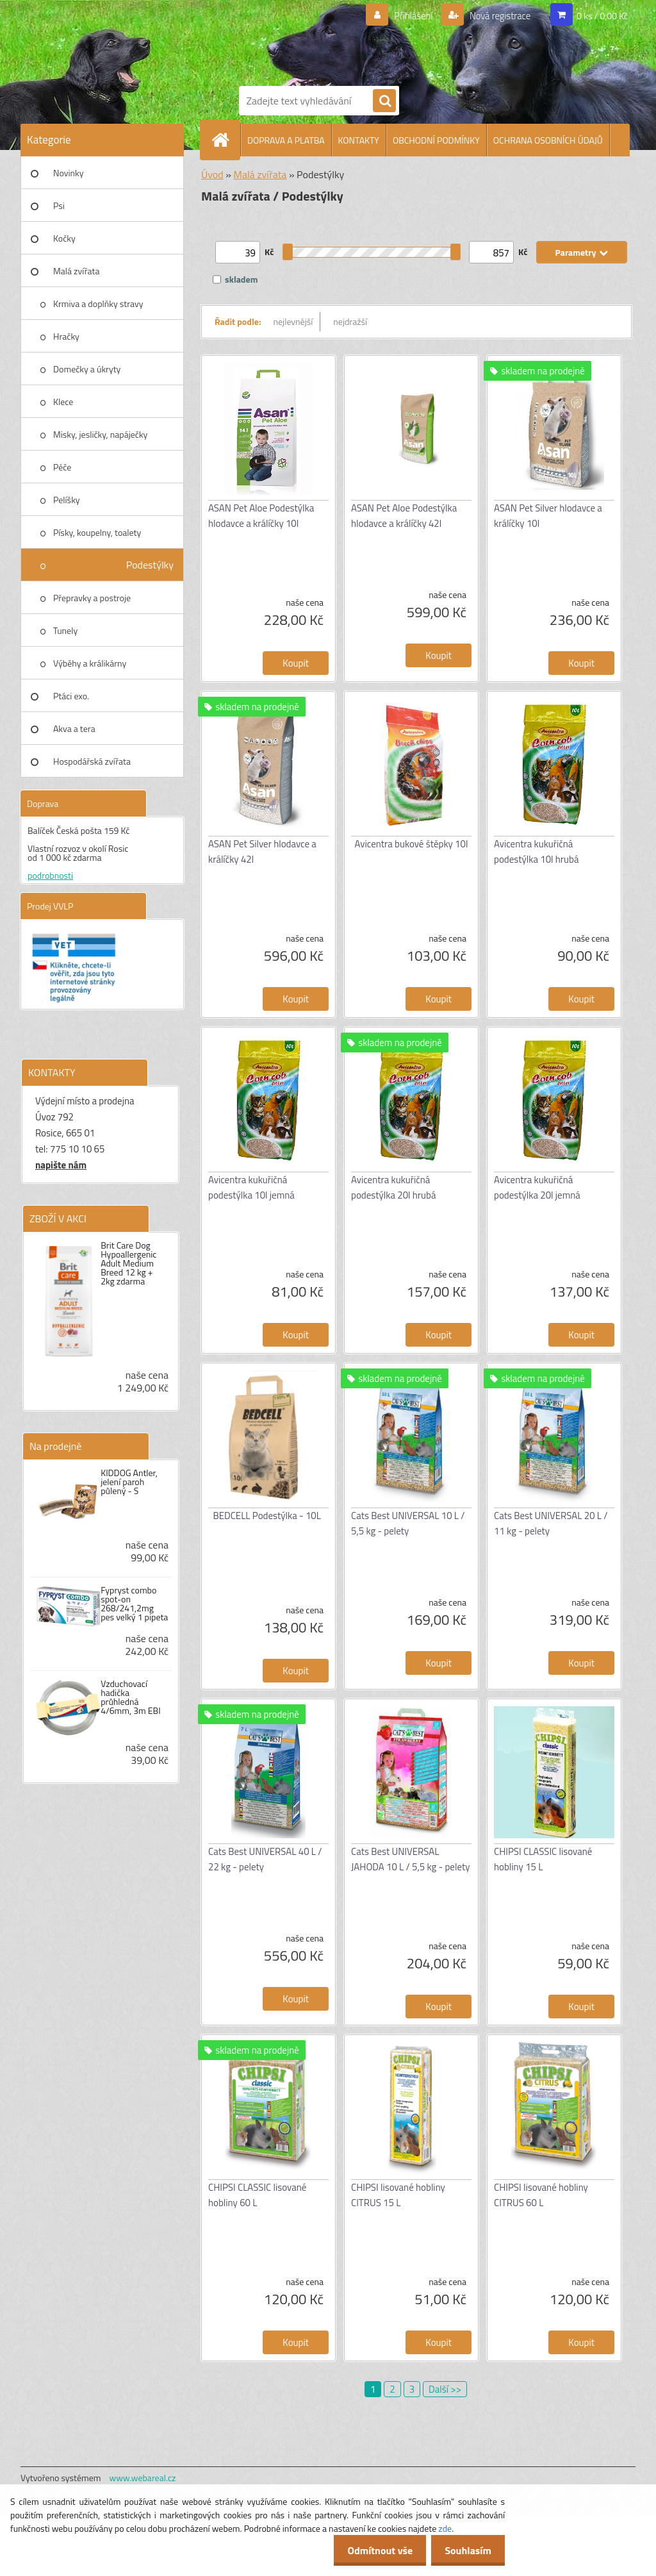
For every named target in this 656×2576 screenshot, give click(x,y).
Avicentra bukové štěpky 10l (411, 843)
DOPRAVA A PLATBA (286, 140)
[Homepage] (225, 140)
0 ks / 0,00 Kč (602, 15)
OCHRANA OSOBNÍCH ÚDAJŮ (548, 140)
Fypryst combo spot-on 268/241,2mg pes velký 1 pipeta (134, 1604)
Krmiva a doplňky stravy (98, 303)
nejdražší (350, 321)
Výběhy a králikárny (89, 663)
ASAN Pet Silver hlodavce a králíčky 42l (262, 851)
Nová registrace (496, 16)
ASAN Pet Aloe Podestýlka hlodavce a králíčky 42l (404, 516)
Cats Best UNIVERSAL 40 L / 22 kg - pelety (265, 1859)
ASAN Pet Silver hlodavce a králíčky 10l (548, 516)
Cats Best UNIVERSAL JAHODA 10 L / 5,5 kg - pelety (410, 1859)
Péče (62, 467)
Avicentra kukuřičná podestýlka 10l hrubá (536, 851)
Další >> (445, 2389)
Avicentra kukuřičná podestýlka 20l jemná (537, 1187)
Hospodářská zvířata (92, 761)
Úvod (212, 174)
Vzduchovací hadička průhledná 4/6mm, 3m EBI (131, 1697)
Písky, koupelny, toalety (97, 532)
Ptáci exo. (71, 695)
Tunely (65, 630)
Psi (59, 205)
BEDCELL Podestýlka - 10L (267, 1515)
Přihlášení (405, 16)
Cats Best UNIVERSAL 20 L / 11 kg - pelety (551, 1523)
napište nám (60, 1165)
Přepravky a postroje (92, 597)
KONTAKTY (358, 140)
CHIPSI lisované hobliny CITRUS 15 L (398, 2195)
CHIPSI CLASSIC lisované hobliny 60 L (257, 2195)
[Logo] (341, 40)
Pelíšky (66, 499)
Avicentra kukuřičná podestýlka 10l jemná (251, 1187)
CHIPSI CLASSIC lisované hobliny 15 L (543, 1859)
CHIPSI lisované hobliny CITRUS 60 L (541, 2195)
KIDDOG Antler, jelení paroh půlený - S (129, 1481)
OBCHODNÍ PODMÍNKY (436, 140)
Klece (63, 401)
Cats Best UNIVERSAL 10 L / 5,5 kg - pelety (408, 1523)
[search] (384, 101)
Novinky (68, 172)
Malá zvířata (76, 271)
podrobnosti (50, 875)
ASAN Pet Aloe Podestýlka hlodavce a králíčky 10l (261, 516)
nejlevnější (293, 321)
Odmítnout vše (373, 2550)
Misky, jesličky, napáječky (100, 434)
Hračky (66, 336)
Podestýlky (150, 564)
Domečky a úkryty (86, 369)
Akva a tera (74, 728)
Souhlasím (465, 2550)
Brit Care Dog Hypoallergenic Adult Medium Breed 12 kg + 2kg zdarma (128, 1263)
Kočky (64, 238)
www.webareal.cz (143, 2477)
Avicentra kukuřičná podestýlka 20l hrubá (393, 1187)
